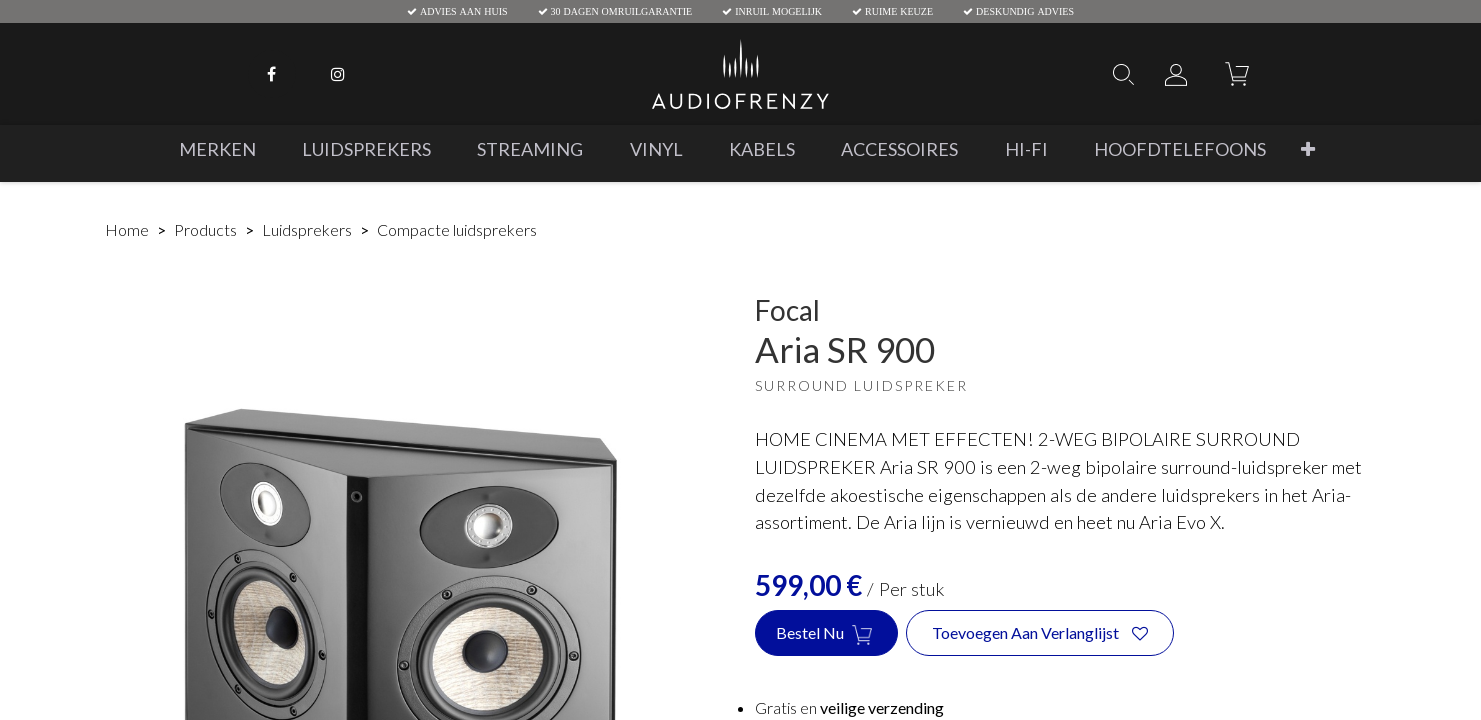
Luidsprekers (307, 229)
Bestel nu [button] (826, 634)
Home (127, 229)
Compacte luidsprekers (457, 229)
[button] (1307, 149)
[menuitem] (216, 149)
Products (205, 229)
